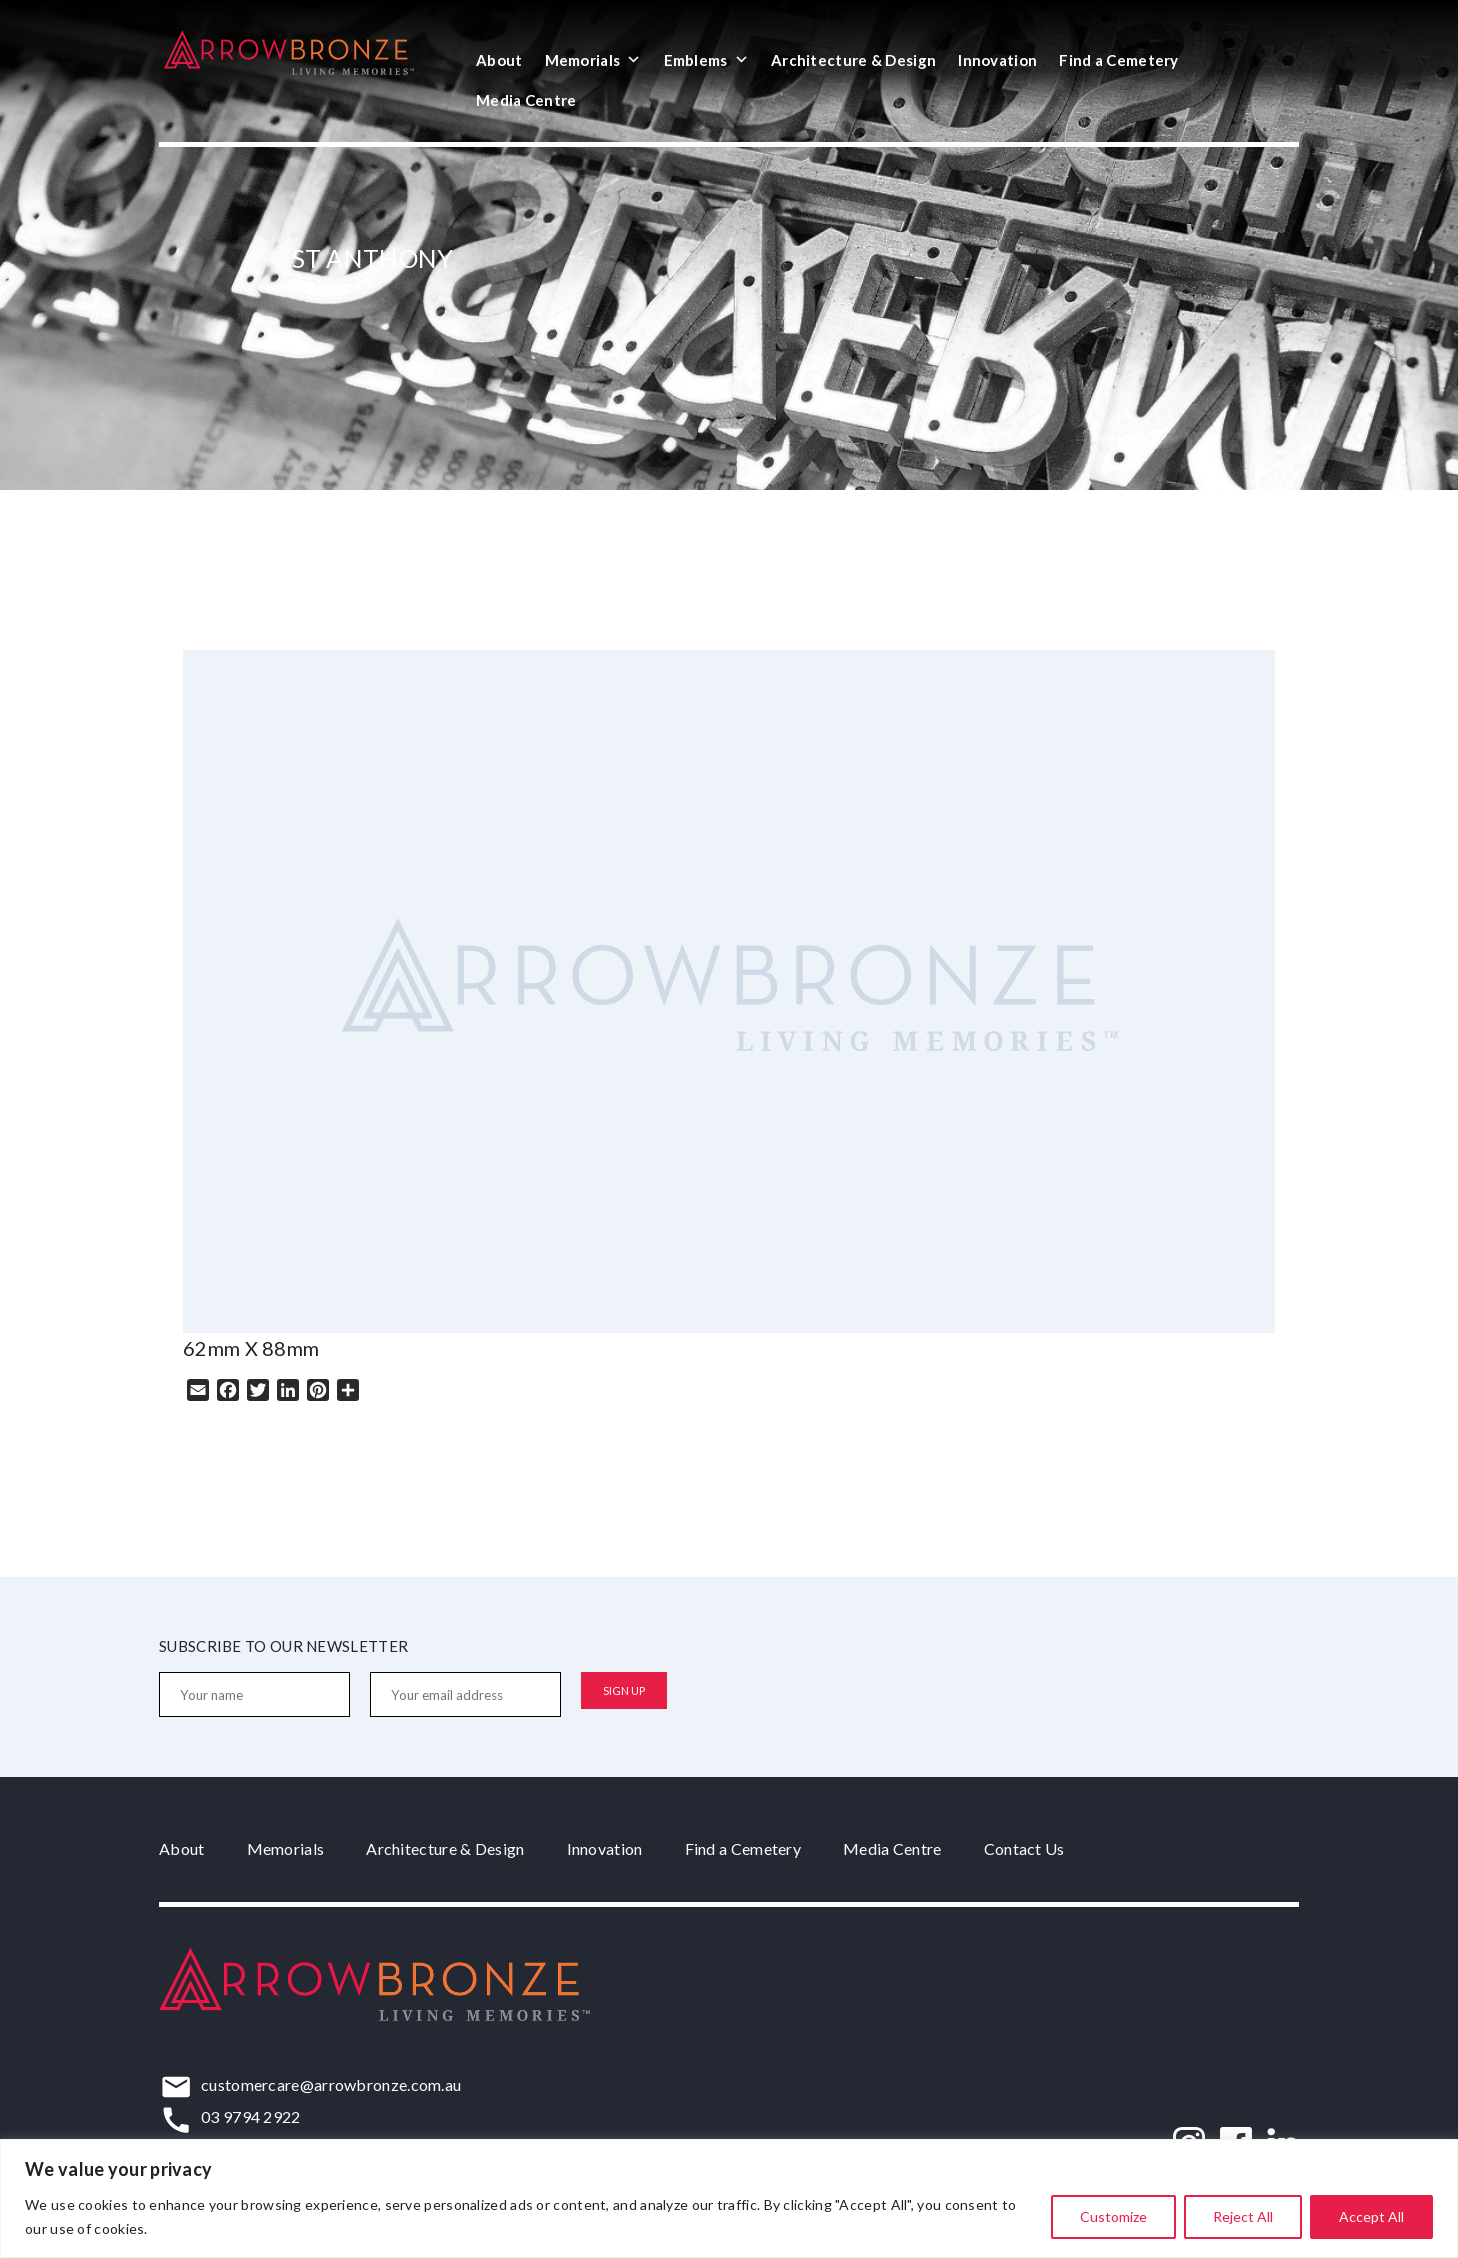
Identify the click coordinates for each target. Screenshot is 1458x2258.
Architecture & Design (853, 60)
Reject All (1243, 2216)
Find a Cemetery (1119, 60)
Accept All (1371, 2216)
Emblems (706, 60)
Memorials (593, 60)
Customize (1113, 2216)
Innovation (997, 60)
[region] (729, 2198)
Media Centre (526, 100)
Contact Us (1024, 1848)
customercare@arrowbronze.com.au (331, 2084)
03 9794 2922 (251, 2116)
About (499, 60)
